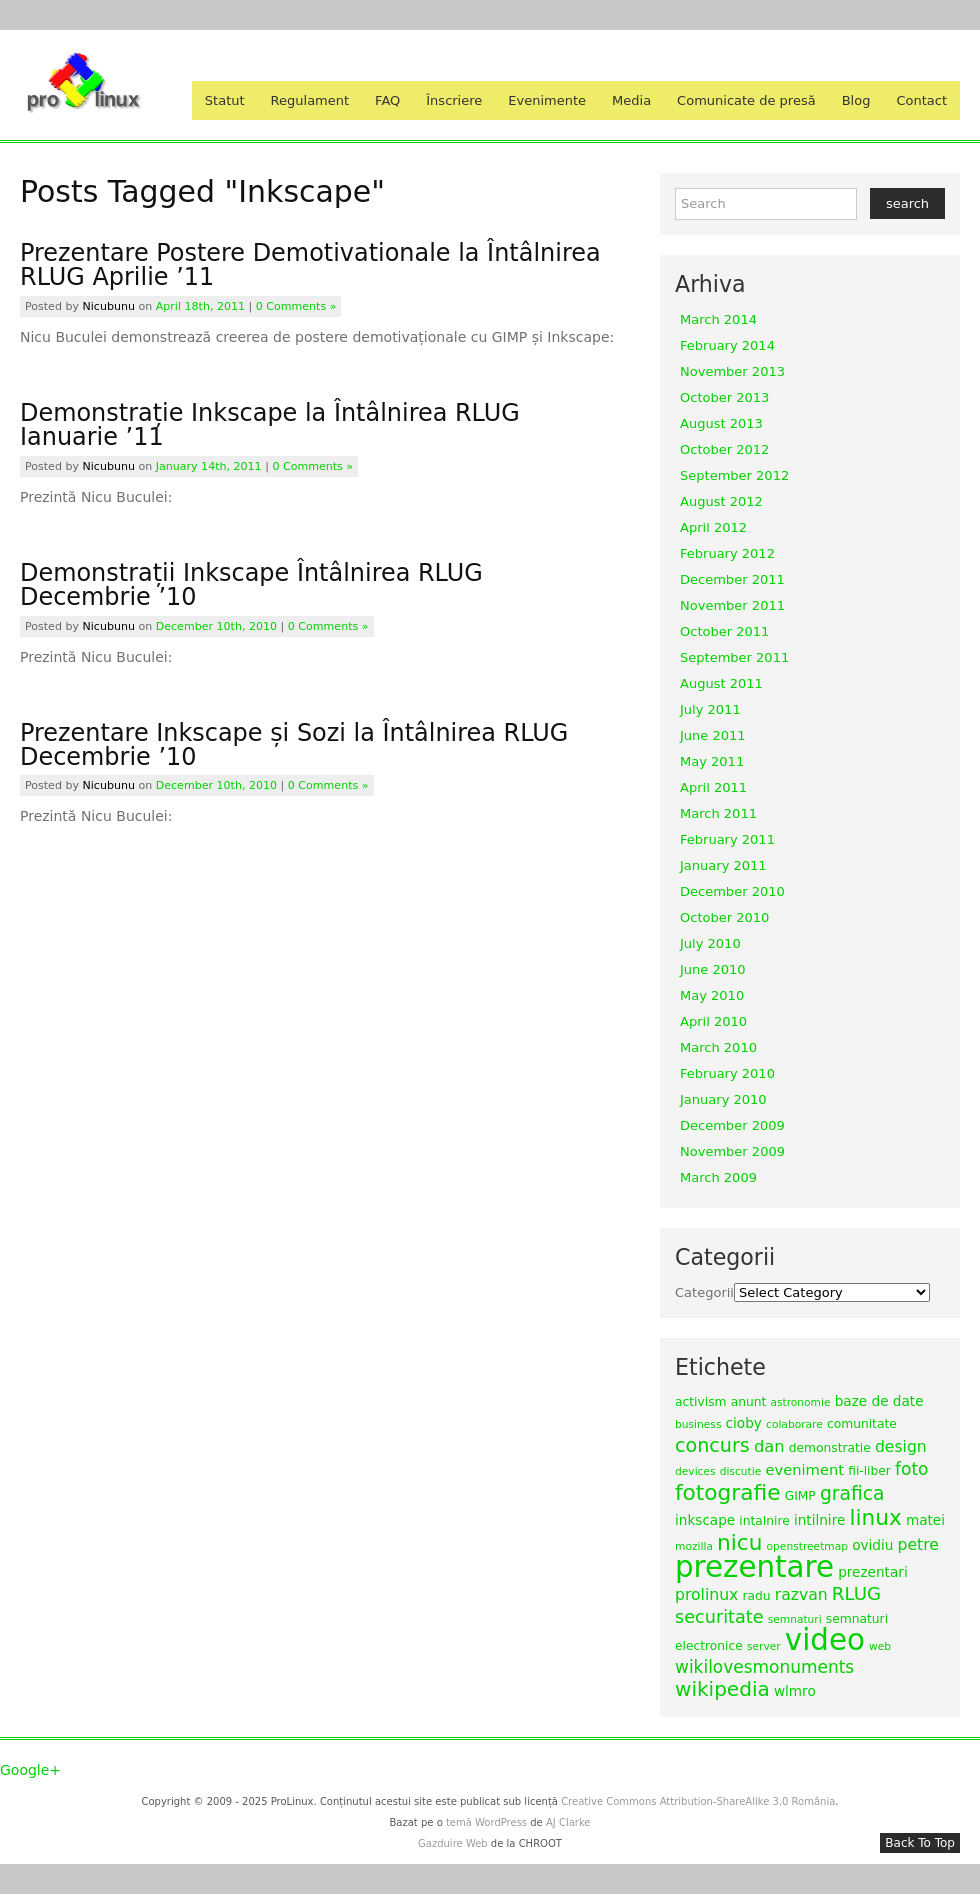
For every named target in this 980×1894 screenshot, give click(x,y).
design (901, 1446)
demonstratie (830, 1448)
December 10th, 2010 (216, 626)
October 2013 (724, 397)
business (698, 1424)
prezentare (754, 1567)
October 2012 (724, 449)
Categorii (704, 1292)
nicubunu (109, 306)
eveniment (804, 1469)
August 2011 (721, 683)
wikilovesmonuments (764, 1667)
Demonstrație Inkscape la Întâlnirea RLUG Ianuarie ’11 (270, 425)
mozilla (694, 1546)
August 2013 (721, 423)
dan (769, 1446)
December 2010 (732, 891)
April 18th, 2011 (200, 306)
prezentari (873, 1572)
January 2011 (723, 865)
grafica (852, 1493)
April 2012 (713, 527)
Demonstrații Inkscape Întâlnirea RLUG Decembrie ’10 (251, 585)
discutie (741, 1471)
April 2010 (713, 1021)
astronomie (800, 1402)
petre (918, 1544)
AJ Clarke (568, 1822)
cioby (744, 1423)
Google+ (30, 1770)
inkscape (705, 1520)
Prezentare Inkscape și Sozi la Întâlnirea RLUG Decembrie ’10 (294, 745)
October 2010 (724, 917)
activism (700, 1402)
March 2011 (718, 813)
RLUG (856, 1593)
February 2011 (727, 839)
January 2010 (723, 1099)
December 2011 (732, 579)
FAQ (387, 100)
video (825, 1640)
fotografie (728, 1492)
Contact (921, 100)
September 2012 (734, 475)
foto (911, 1469)
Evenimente (547, 100)
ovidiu (872, 1545)
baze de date (879, 1401)
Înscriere (454, 100)
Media (631, 100)
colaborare (794, 1424)
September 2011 (734, 657)
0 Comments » (296, 306)
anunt (749, 1402)
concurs (712, 1445)
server (764, 1646)
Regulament (310, 100)
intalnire (764, 1521)
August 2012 (721, 501)
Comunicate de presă (746, 100)
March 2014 (718, 319)
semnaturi (795, 1619)
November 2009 (732, 1151)
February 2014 (727, 345)
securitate (719, 1617)
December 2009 (732, 1125)
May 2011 (712, 761)
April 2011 (713, 787)
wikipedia (722, 1689)
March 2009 (718, 1177)
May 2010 (712, 995)
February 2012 (727, 553)
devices (695, 1471)
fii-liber (869, 1471)
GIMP (800, 1496)
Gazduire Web (453, 1843)
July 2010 (710, 943)
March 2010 (718, 1047)
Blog (856, 100)
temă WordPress (486, 1822)
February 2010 (727, 1073)
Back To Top (920, 1843)
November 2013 (732, 371)
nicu (739, 1542)
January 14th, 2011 (209, 466)
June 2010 (713, 969)
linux (875, 1517)
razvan (801, 1594)
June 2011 (713, 735)
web (880, 1646)
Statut (225, 100)
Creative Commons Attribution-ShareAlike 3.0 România (698, 1801)
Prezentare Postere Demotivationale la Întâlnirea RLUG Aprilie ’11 (310, 265)
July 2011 (710, 709)
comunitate (862, 1424)
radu (756, 1596)
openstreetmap (807, 1546)
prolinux (706, 1594)
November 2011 (732, 605)
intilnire (819, 1520)
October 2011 (724, 631)
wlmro (795, 1691)
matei (925, 1520)
